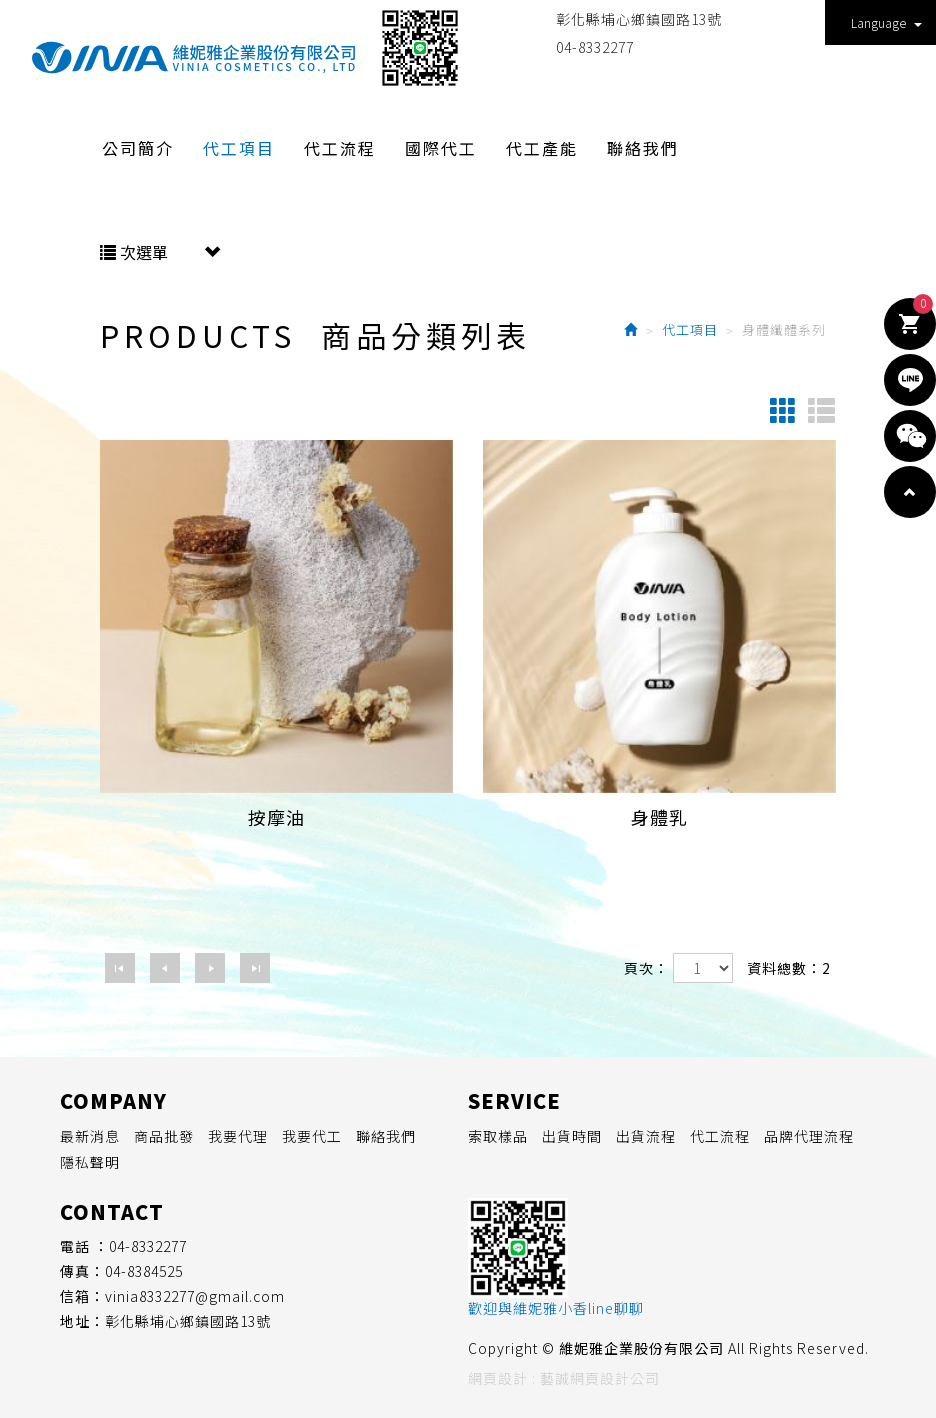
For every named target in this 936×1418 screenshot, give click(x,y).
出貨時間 (572, 1136)
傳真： (82, 1271)
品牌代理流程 (809, 1136)
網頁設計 (498, 1378)
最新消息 (90, 1136)
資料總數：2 (789, 968)
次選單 (160, 252)
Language (886, 22)
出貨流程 (646, 1136)
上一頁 (165, 968)
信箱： (82, 1296)
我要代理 (238, 1136)
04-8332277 (595, 47)
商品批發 (164, 1136)
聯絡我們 (386, 1136)
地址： (82, 1321)
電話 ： (84, 1246)
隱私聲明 (90, 1162)
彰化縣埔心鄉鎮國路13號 (639, 19)
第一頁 (120, 968)
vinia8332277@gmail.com (195, 1296)
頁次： (646, 968)
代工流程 (720, 1136)
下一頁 (210, 968)
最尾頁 (255, 968)
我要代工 (312, 1136)
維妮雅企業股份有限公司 (193, 58)
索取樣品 (498, 1136)
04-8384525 (144, 1271)
